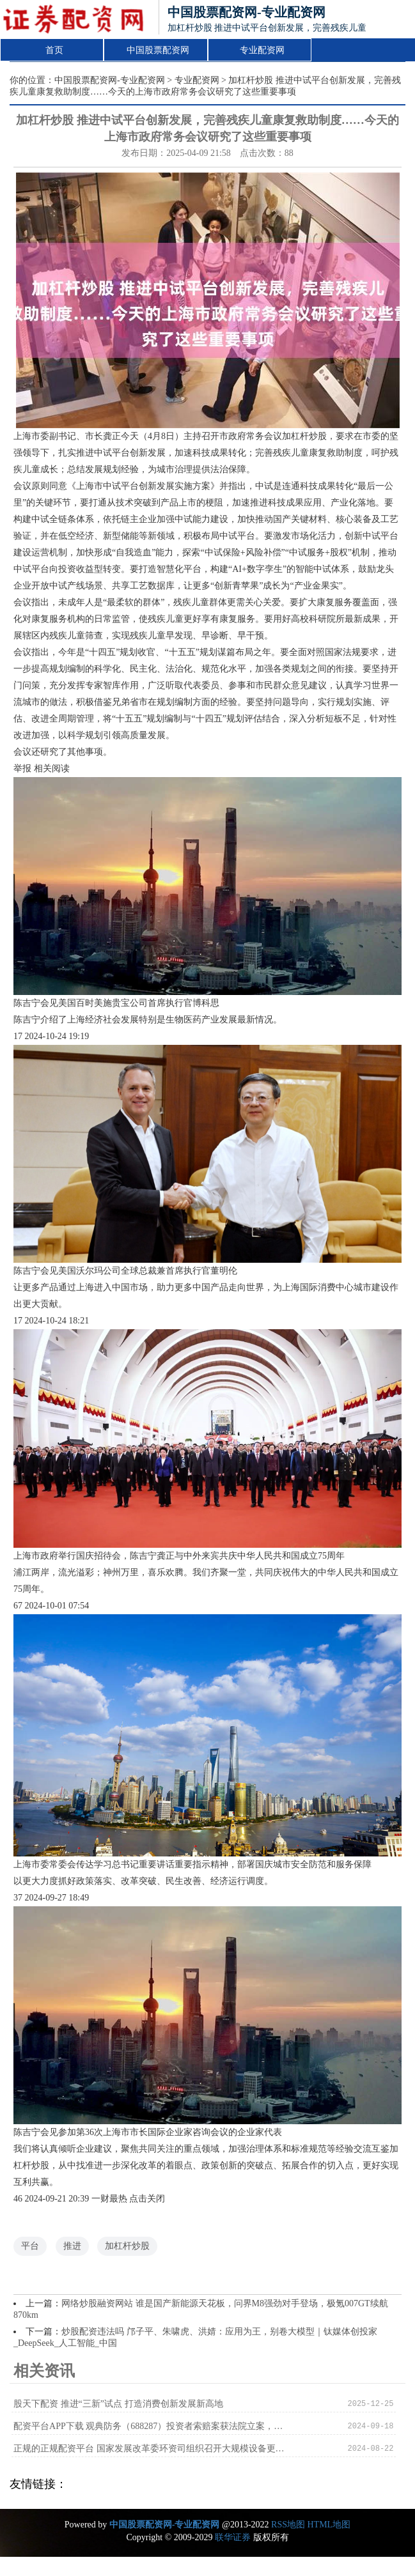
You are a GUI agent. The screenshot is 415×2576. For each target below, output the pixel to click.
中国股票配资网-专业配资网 (109, 80)
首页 (54, 50)
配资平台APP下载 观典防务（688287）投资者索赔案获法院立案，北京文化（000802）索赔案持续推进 (152, 2426)
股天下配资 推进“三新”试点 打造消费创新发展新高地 (118, 2404)
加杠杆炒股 (127, 2246)
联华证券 (233, 2537)
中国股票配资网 (158, 50)
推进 (72, 2246)
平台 (30, 2246)
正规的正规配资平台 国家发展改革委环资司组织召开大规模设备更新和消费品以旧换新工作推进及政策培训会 (152, 2448)
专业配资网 (262, 50)
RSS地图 (288, 2524)
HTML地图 (328, 2524)
